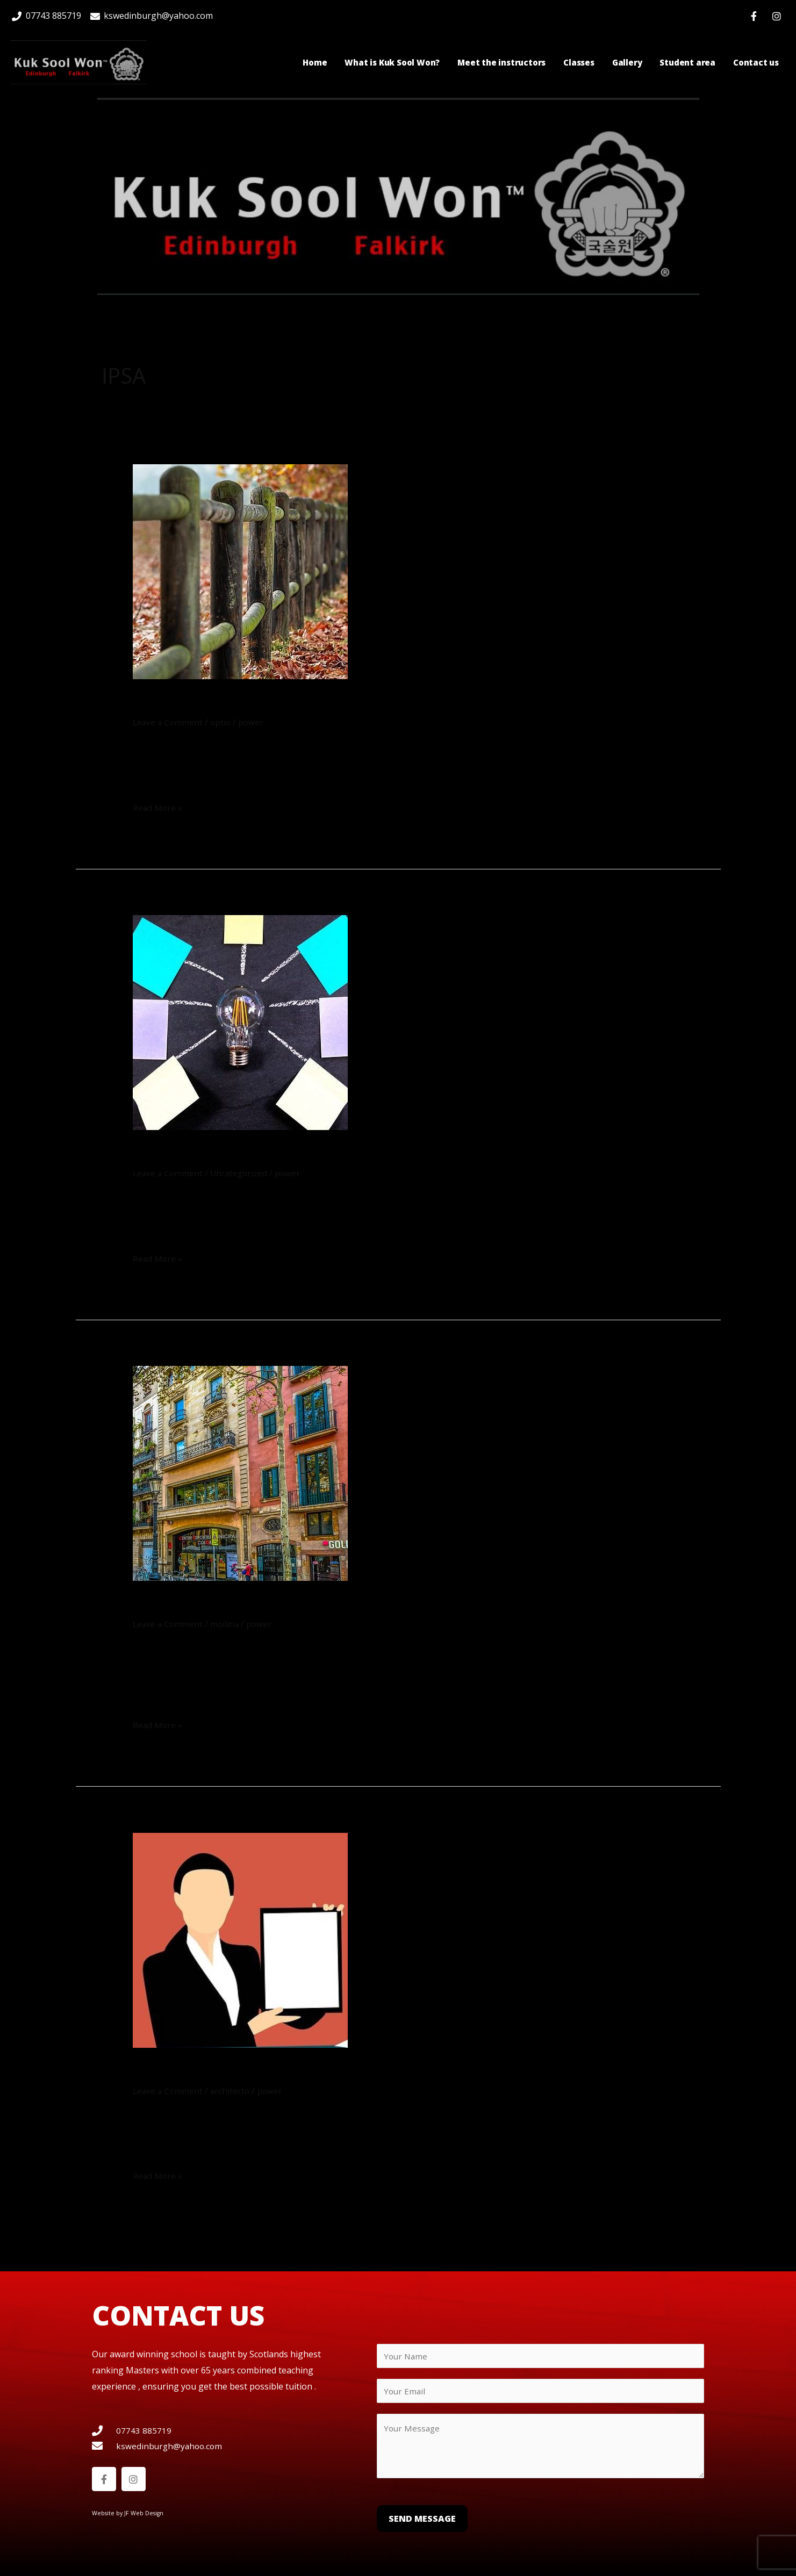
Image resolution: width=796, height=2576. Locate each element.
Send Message (422, 2522)
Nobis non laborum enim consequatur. (304, 703)
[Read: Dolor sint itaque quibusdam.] (240, 1939)
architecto (232, 2091)
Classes (578, 62)
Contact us (756, 62)
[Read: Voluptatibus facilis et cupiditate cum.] (240, 1022)
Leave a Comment (169, 722)
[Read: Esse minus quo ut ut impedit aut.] (240, 1472)
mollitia (227, 1624)
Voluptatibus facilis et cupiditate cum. (302, 1153)
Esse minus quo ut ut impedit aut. (278, 1604)
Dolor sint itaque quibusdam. (263, 2071)
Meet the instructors (501, 62)
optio (223, 722)
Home (315, 62)
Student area (687, 62)
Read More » (158, 807)
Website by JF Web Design (129, 2514)
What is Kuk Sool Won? (392, 62)
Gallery (627, 62)
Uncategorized (241, 1173)
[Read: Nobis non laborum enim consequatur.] (240, 571)
